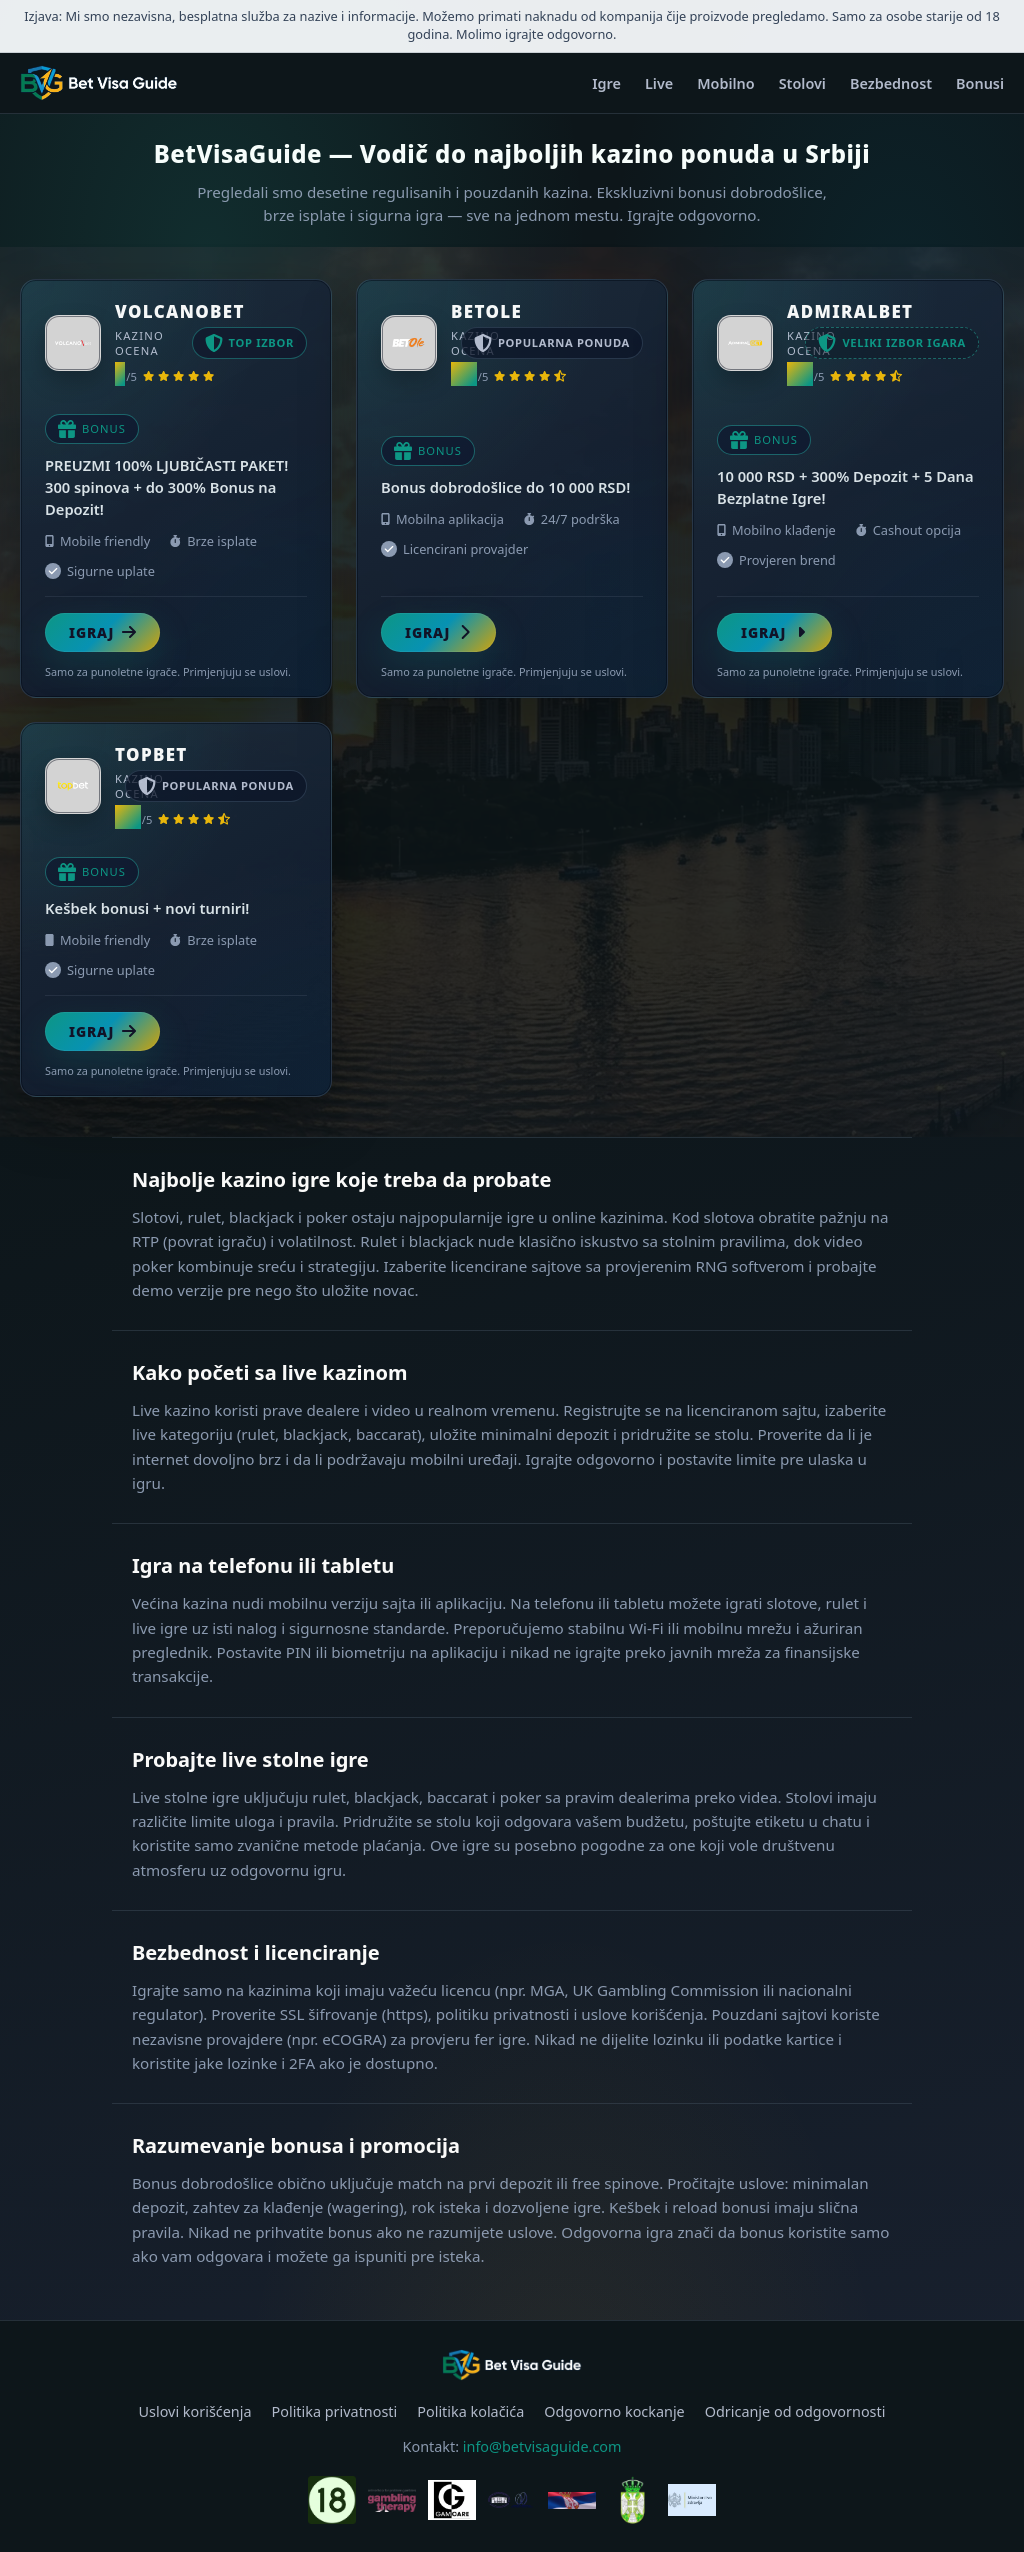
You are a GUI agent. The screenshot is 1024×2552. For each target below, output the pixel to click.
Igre (606, 83)
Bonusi (980, 83)
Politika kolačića (470, 2411)
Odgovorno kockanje (614, 2411)
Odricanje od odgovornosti (795, 2411)
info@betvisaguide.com (542, 2446)
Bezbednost (891, 83)
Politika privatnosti (335, 2411)
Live (659, 83)
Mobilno (725, 83)
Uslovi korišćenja (195, 2411)
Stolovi (802, 83)
